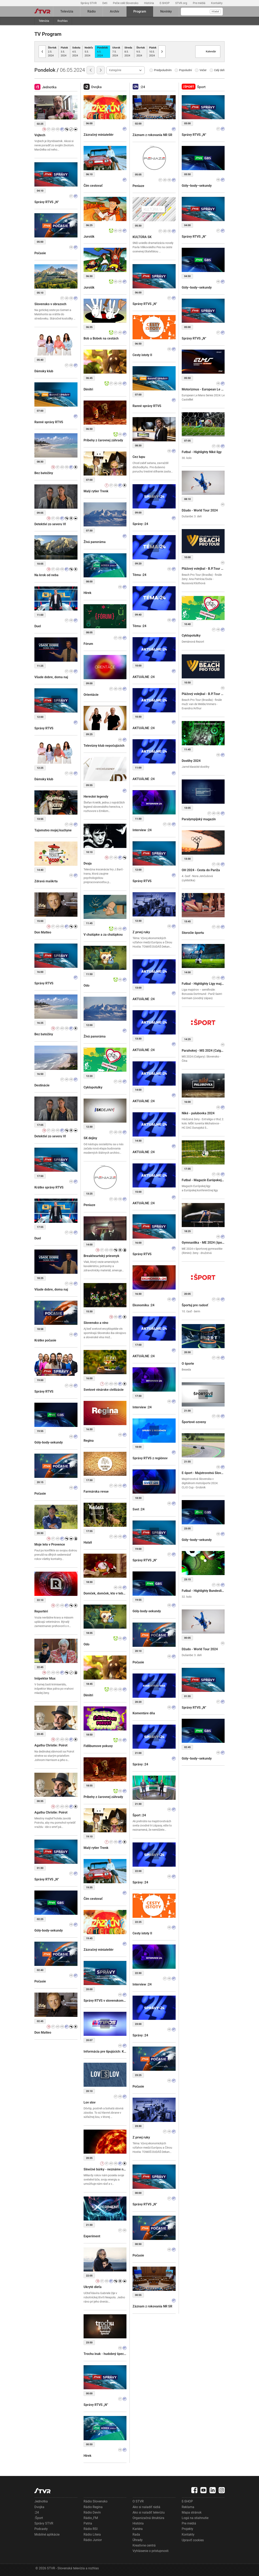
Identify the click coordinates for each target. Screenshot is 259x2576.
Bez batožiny (43, 473)
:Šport (38, 2518)
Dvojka (39, 2507)
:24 (36, 2512)
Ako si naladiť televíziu (149, 2512)
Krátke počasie (45, 1340)
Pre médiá (199, 3)
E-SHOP (165, 3)
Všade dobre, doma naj (51, 677)
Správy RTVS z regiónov (150, 1458)
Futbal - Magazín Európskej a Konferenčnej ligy (203, 1180)
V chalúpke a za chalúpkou (103, 934)
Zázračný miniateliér (99, 135)
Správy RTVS (43, 728)
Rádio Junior (93, 2540)
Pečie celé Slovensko (126, 3)
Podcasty (41, 2529)
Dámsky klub (43, 371)
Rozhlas (62, 20)
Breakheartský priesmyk (101, 1256)
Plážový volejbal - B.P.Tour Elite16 (203, 568)
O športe (188, 1364)
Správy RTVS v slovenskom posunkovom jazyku (105, 2000)
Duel (37, 626)
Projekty (187, 2529)
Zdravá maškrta (46, 881)
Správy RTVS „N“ (46, 202)
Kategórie (115, 70)
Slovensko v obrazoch (50, 304)
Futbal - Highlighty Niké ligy (202, 452)
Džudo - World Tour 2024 (200, 510)
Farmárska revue (96, 1491)
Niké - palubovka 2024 (198, 1113)
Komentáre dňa (144, 1713)
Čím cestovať (93, 186)
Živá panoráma (95, 542)
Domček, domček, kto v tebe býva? (105, 1593)
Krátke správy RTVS (49, 1187)
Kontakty (217, 3)
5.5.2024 (89, 51)
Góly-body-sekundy (48, 1442)
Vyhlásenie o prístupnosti (151, 2551)
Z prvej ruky (141, 932)
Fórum (88, 644)
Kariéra (138, 2529)
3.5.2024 (64, 51)
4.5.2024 (76, 51)
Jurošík (89, 236)
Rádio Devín (92, 2512)
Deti (105, 3)
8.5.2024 (128, 51)
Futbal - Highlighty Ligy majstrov (203, 984)
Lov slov (90, 2102)
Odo (86, 985)
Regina (89, 1440)
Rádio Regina (93, 2507)
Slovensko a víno (96, 1323)
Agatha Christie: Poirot (50, 1745)
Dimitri (88, 389)
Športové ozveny (194, 1422)
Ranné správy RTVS (48, 422)
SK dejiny (90, 1138)
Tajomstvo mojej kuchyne (53, 830)
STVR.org (181, 3)
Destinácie (42, 1085)
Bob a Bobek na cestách (101, 338)
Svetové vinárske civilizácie (104, 1390)
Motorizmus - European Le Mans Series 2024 (203, 389)
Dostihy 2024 (191, 761)
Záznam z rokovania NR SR (152, 135)
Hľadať (215, 11)
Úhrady (138, 2540)
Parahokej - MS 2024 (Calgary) (203, 1050)
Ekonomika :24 (143, 1305)
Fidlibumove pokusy (98, 1746)
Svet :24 (138, 1509)
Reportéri (41, 1611)
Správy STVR (89, 3)
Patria (88, 2523)
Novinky (166, 11)
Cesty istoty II (142, 355)
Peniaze (89, 1205)
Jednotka (41, 2501)
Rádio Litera (92, 2534)
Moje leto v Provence (49, 1544)
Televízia (66, 11)
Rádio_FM (91, 2518)
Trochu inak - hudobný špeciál (105, 2354)
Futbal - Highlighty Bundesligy (203, 1591)
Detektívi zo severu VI (50, 524)
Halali (88, 1542)
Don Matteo (42, 932)
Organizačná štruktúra (148, 2518)
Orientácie (91, 695)
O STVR (138, 2501)
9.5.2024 (140, 51)
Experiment (92, 2236)
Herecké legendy (96, 796)
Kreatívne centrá (144, 2545)
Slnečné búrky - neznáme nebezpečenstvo (105, 2169)
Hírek (87, 593)
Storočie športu (193, 933)
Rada (136, 2534)
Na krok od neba (46, 575)
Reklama (188, 2507)
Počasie (40, 253)
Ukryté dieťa (93, 2287)
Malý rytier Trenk (96, 491)
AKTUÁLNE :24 (144, 677)
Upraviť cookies (193, 2540)
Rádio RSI (91, 2529)
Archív (114, 11)
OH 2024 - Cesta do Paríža (201, 870)
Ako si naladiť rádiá (146, 2507)
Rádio (91, 11)
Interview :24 (142, 830)
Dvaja (88, 863)
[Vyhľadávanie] (202, 11)
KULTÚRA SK (142, 237)
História (149, 3)
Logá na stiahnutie (195, 2518)
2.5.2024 (52, 51)
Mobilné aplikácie (46, 2534)
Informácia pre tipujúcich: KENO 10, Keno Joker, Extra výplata (105, 2051)
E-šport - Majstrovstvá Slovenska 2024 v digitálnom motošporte (203, 1473)
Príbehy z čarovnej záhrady (103, 440)
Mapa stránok (192, 2512)
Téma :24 (139, 575)
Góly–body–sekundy (197, 186)
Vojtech (39, 135)
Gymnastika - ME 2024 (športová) (203, 1242)
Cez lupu (139, 457)
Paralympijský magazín (199, 819)
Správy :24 (140, 524)
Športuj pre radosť (195, 1305)
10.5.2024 (152, 51)
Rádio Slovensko (95, 2501)
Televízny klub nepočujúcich (104, 746)
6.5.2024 (102, 51)
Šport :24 (139, 1815)
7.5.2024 (116, 51)
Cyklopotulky (93, 1087)
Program (139, 11)
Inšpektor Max (44, 1678)
